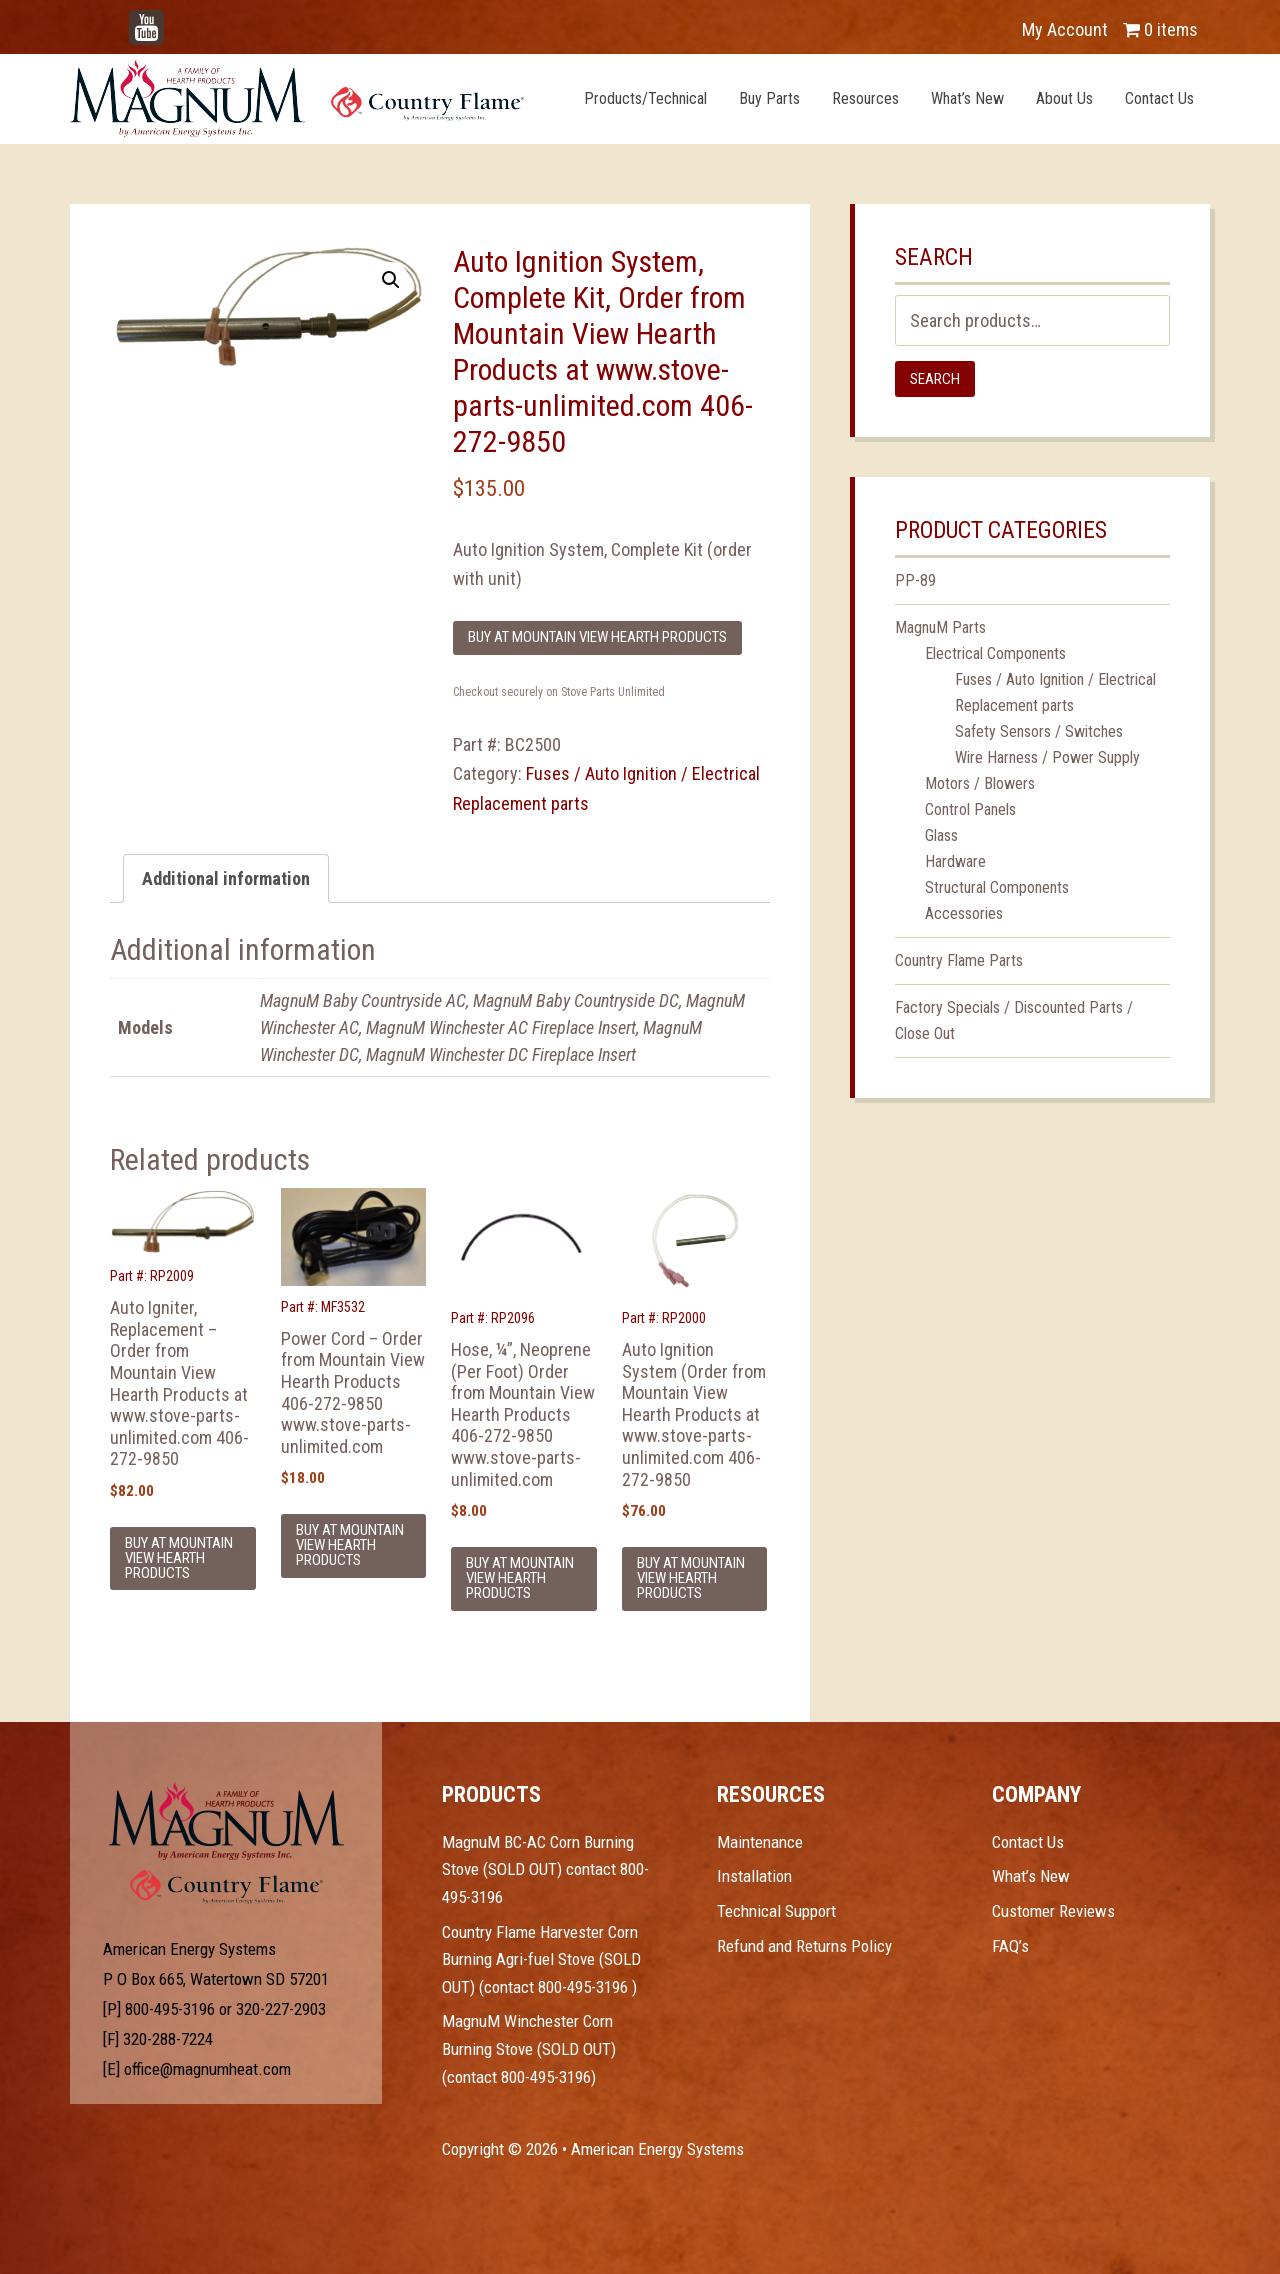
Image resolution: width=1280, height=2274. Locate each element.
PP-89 (915, 580)
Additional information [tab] (226, 878)
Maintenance (760, 1842)
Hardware (955, 861)
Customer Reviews (1053, 1911)
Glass (941, 835)
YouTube (176, 19)
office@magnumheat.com (207, 2069)
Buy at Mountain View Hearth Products (597, 637)
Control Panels (970, 809)
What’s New (1031, 1876)
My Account (1065, 29)
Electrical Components (995, 653)
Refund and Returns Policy (804, 1946)
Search (935, 379)
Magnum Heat (297, 98)
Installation (754, 1876)
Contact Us (1028, 1842)
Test (226, 1821)
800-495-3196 (170, 2009)
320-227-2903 (281, 2009)
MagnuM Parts (940, 627)
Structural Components (997, 887)
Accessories (964, 913)
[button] (391, 280)
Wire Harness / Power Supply (1047, 757)
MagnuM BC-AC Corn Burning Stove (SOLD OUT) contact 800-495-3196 (545, 1869)
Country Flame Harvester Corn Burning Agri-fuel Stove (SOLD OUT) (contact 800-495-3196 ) (541, 1959)
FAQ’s (1010, 1946)
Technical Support (776, 1911)
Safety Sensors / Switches (1039, 731)
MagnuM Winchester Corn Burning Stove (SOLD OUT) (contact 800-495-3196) (529, 2048)
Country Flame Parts (959, 960)
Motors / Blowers (980, 783)
